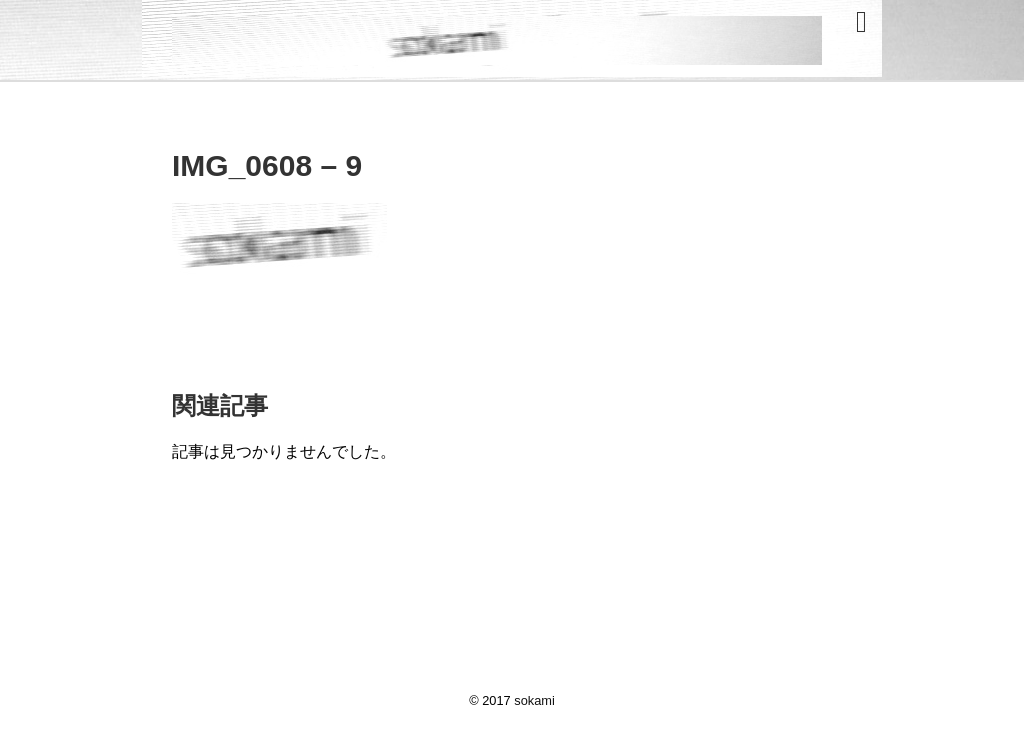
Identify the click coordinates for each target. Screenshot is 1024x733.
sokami (534, 700)
